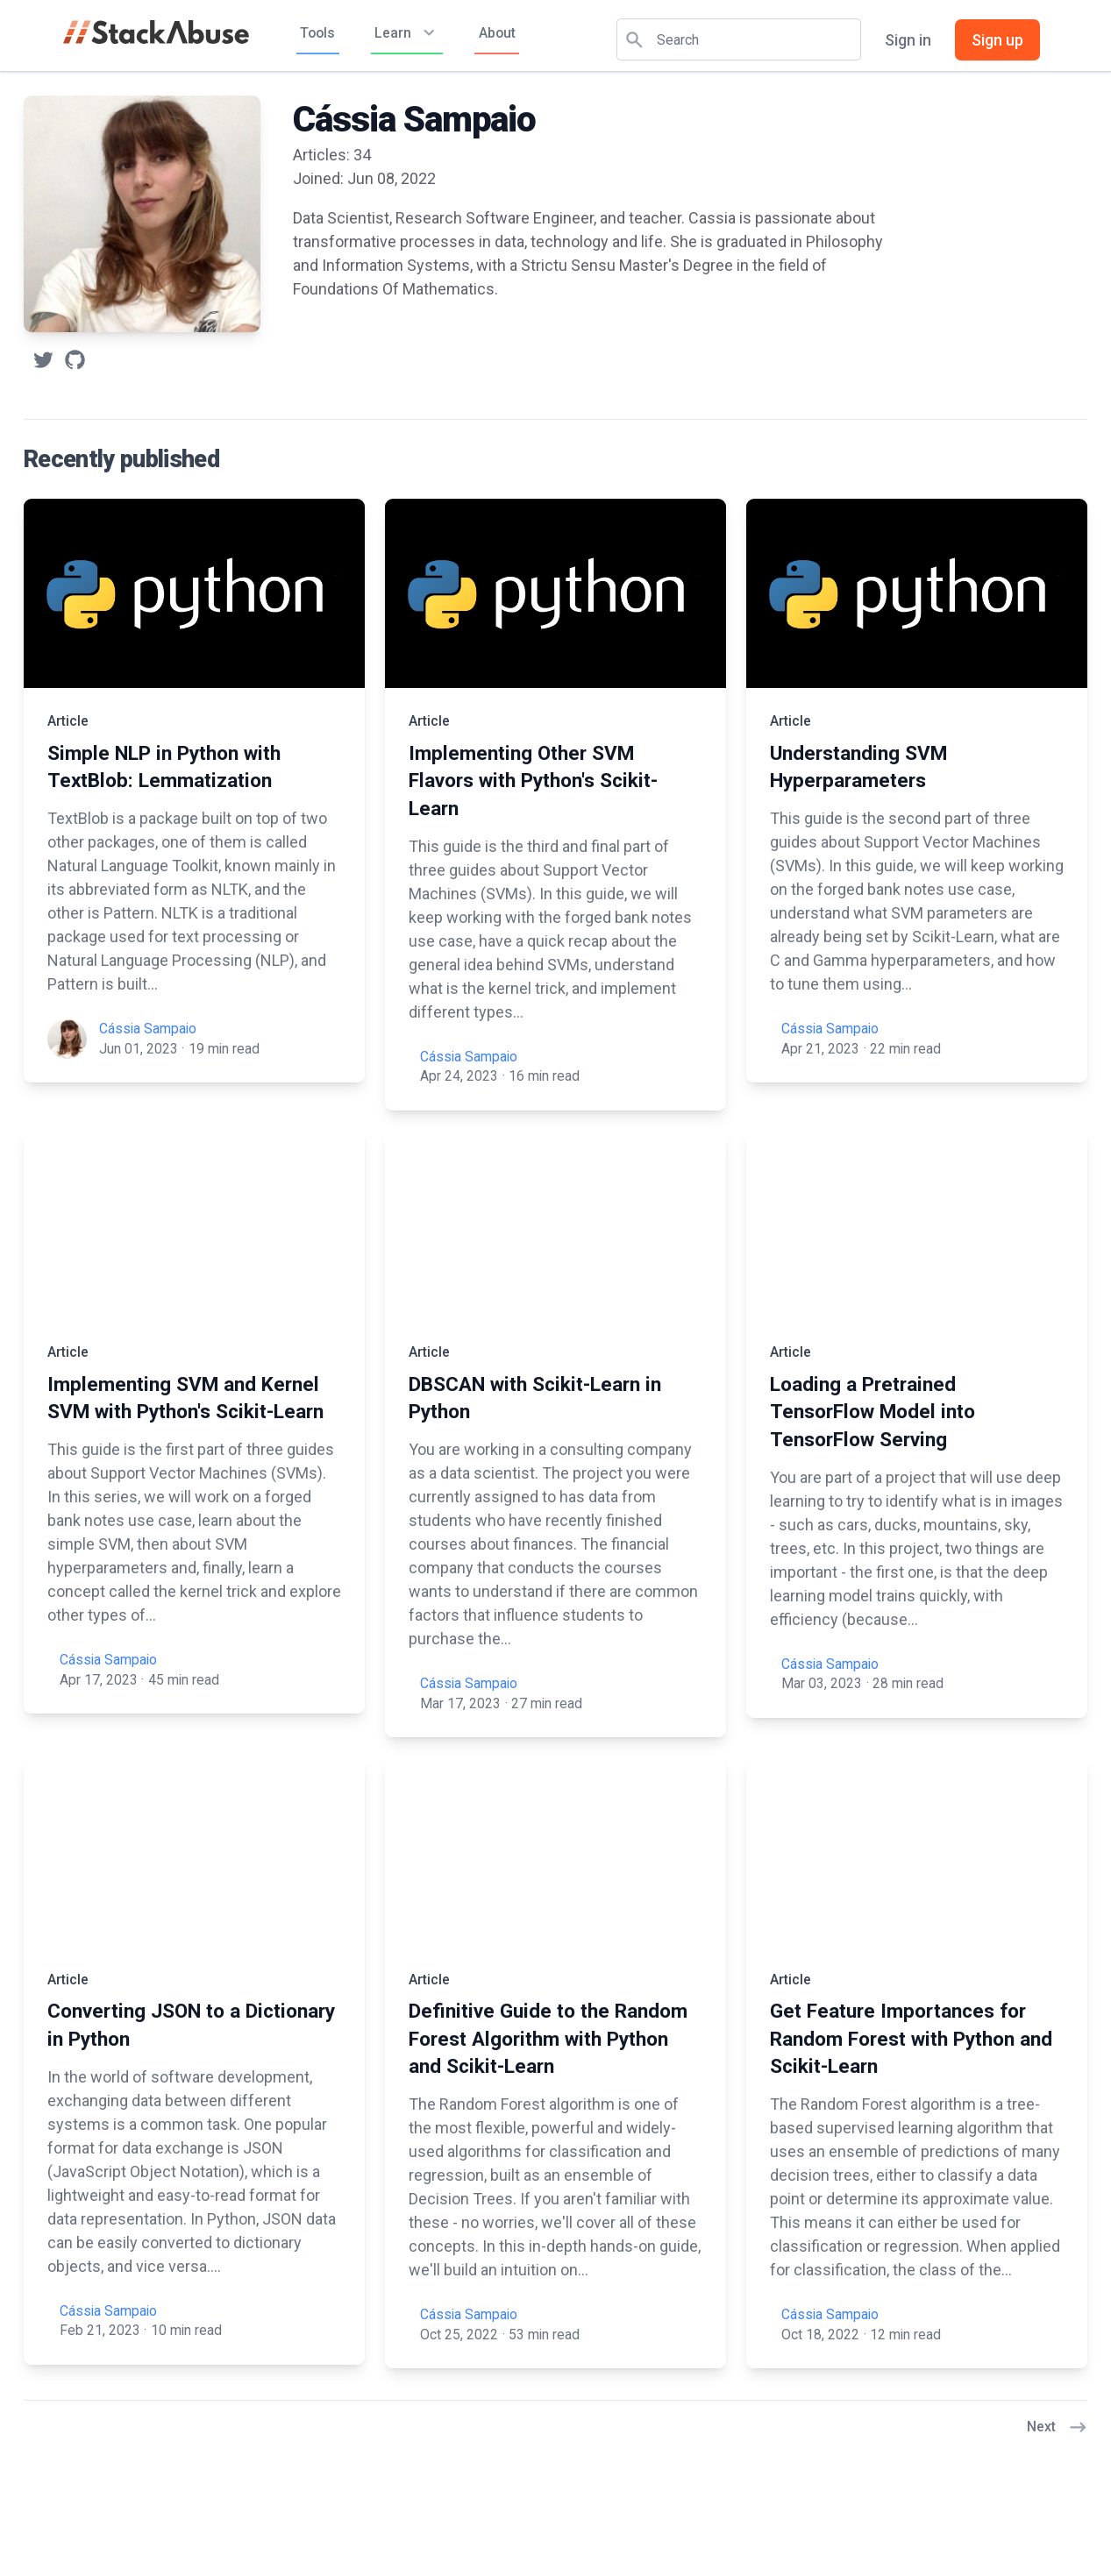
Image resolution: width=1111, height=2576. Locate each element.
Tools (317, 33)
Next (1057, 2427)
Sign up (997, 40)
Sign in (908, 40)
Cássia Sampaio (147, 1028)
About (497, 33)
